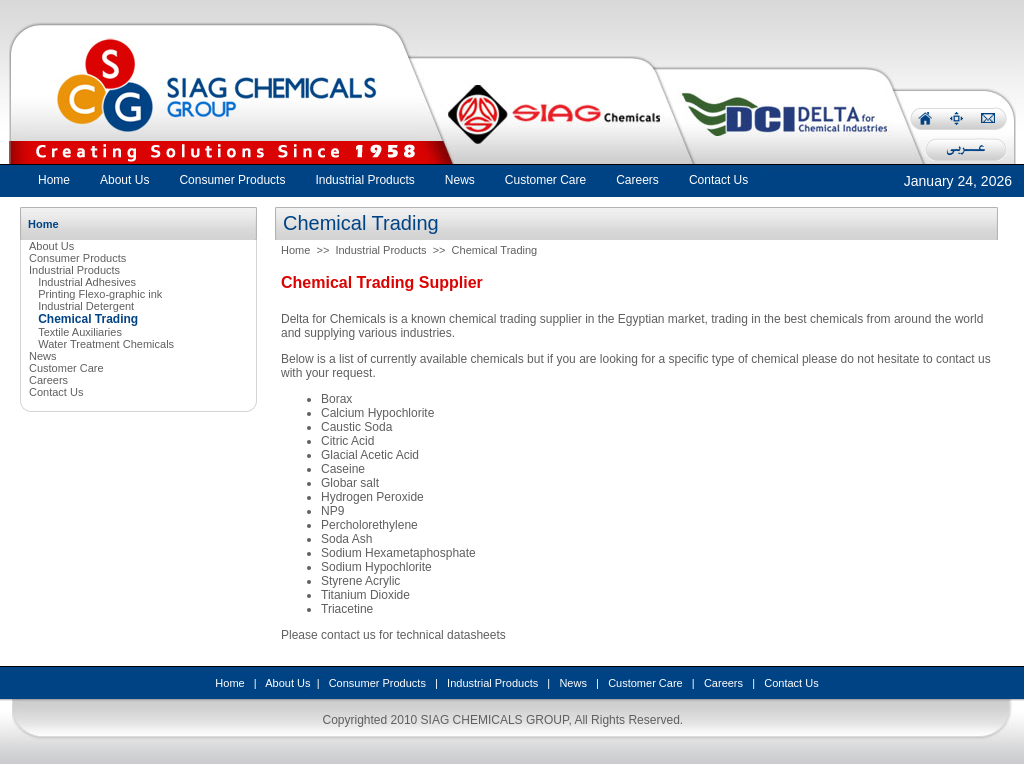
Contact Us (56, 392)
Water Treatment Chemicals (106, 344)
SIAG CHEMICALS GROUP (495, 720)
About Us (51, 246)
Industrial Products (74, 270)
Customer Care (66, 368)
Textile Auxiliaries (80, 332)
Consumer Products (77, 258)
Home (54, 180)
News (43, 356)
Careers (48, 380)
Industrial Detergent (86, 306)
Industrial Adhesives (87, 282)
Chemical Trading (495, 250)
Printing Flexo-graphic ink (100, 294)
